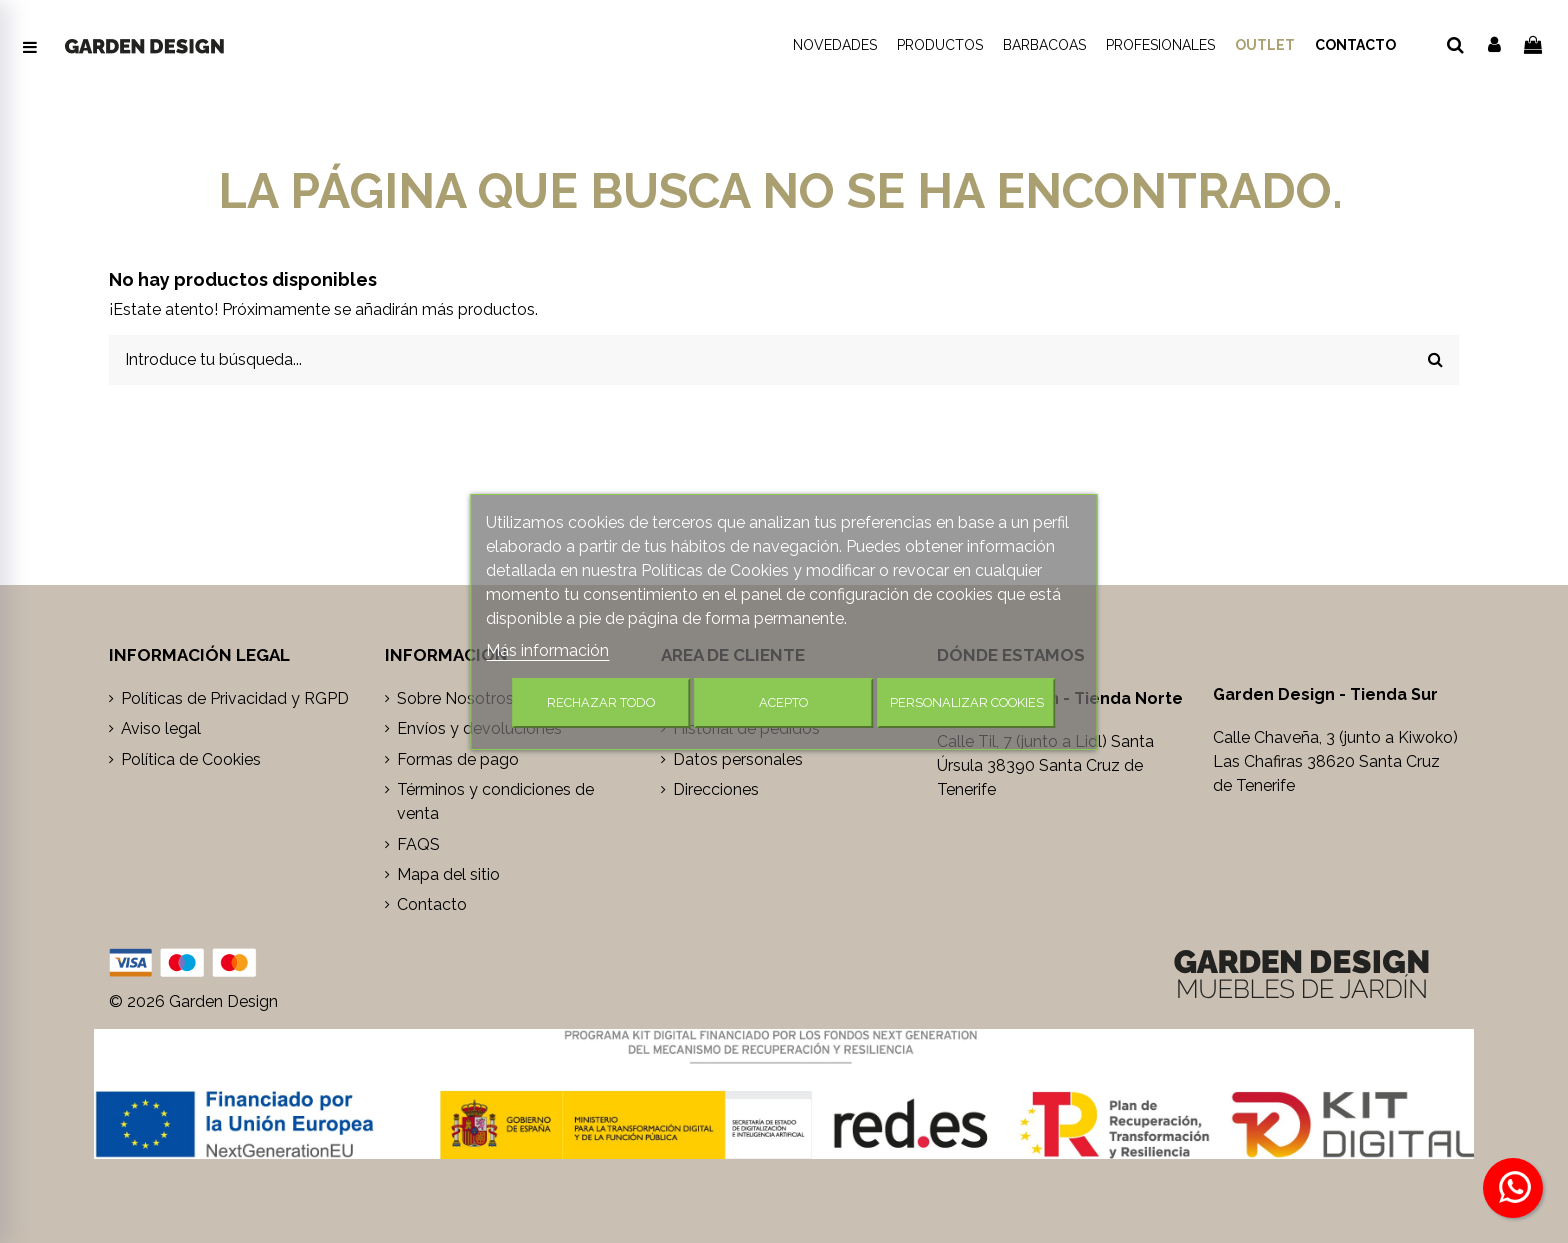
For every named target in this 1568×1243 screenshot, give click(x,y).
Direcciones (716, 789)
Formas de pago (458, 759)
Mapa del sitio (448, 874)
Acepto (783, 702)
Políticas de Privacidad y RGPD (235, 698)
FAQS (418, 844)
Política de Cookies (191, 759)
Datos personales (738, 759)
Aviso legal (161, 728)
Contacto (432, 904)
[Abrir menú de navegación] (30, 48)
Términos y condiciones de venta (495, 801)
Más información (547, 650)
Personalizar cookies (967, 702)
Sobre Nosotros (455, 698)
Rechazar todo (601, 702)
